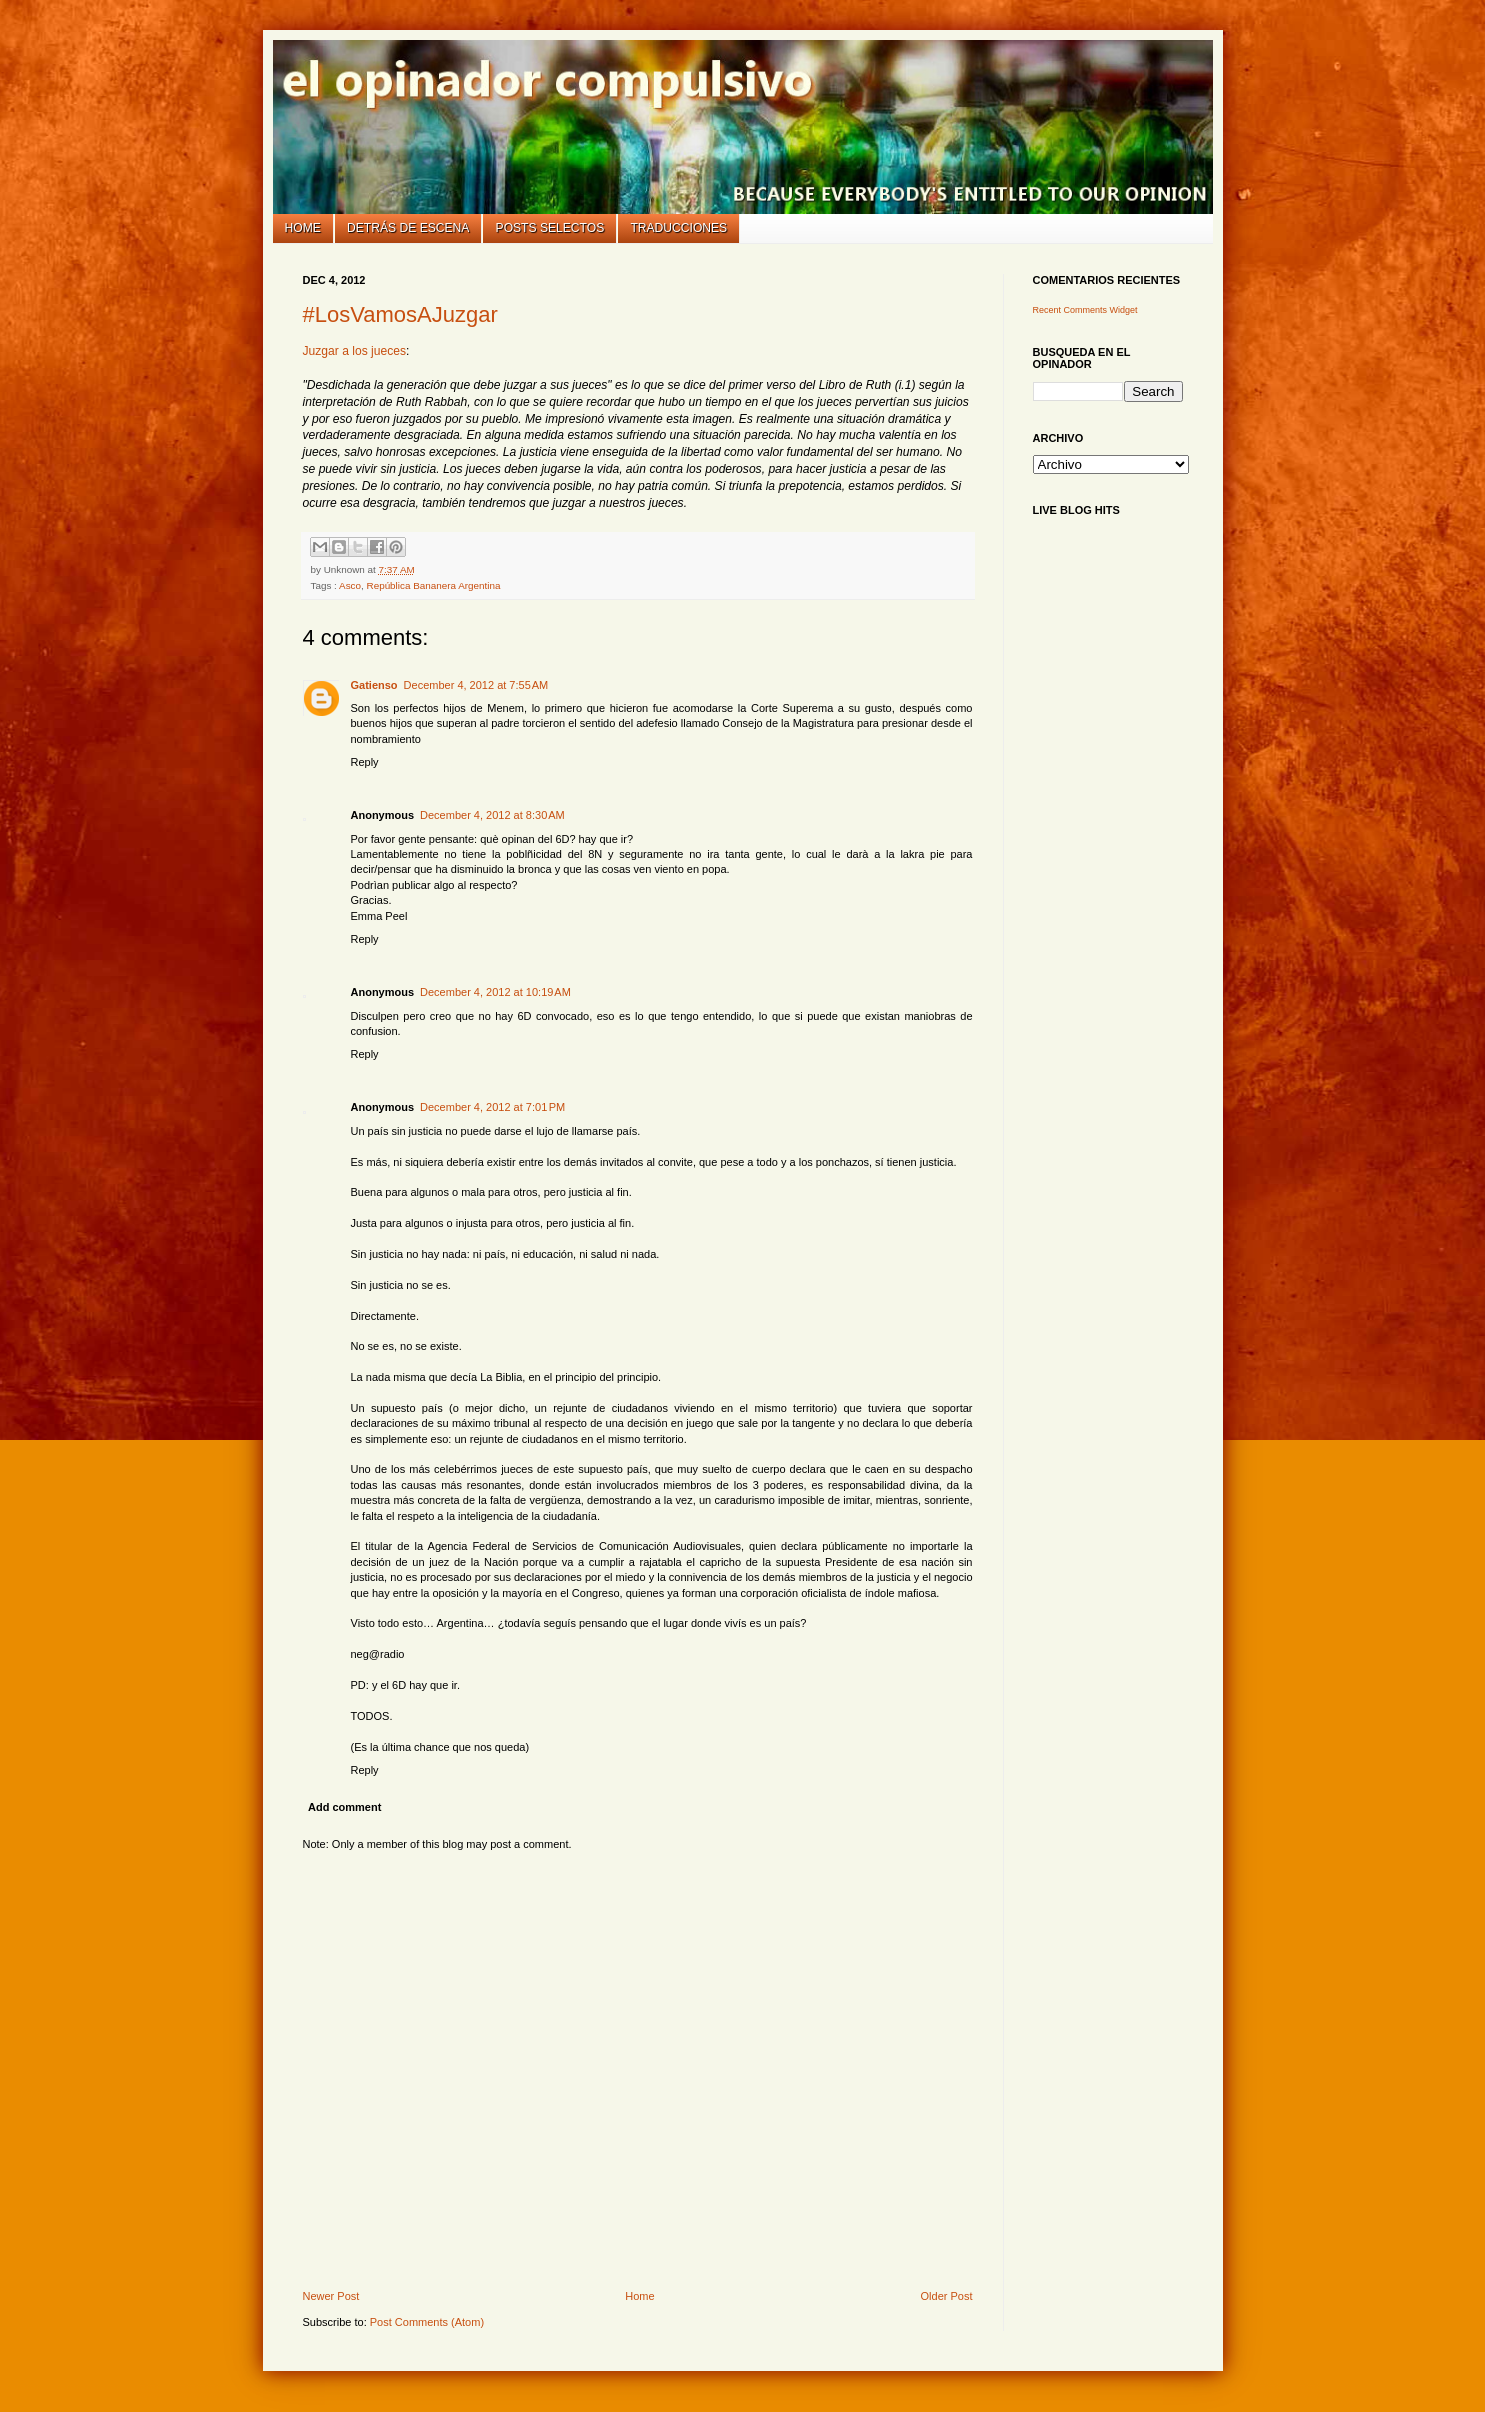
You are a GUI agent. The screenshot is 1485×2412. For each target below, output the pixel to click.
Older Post (947, 2296)
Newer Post (331, 2296)
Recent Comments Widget (1085, 310)
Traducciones (678, 228)
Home (303, 228)
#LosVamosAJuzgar (400, 314)
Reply (365, 762)
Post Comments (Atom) (427, 2322)
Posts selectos (550, 228)
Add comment (344, 1807)
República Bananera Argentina (434, 585)
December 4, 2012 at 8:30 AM (492, 815)
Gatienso (374, 685)
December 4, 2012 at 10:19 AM (495, 992)
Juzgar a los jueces (355, 351)
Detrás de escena (408, 228)
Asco (350, 585)
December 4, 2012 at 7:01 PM (492, 1107)
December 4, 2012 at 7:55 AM (476, 685)
